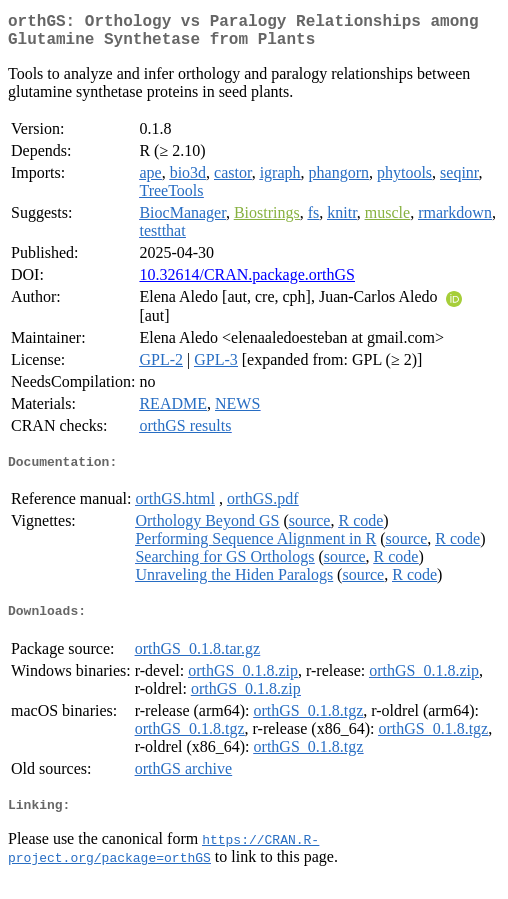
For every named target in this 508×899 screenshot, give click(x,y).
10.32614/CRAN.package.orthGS (247, 282)
